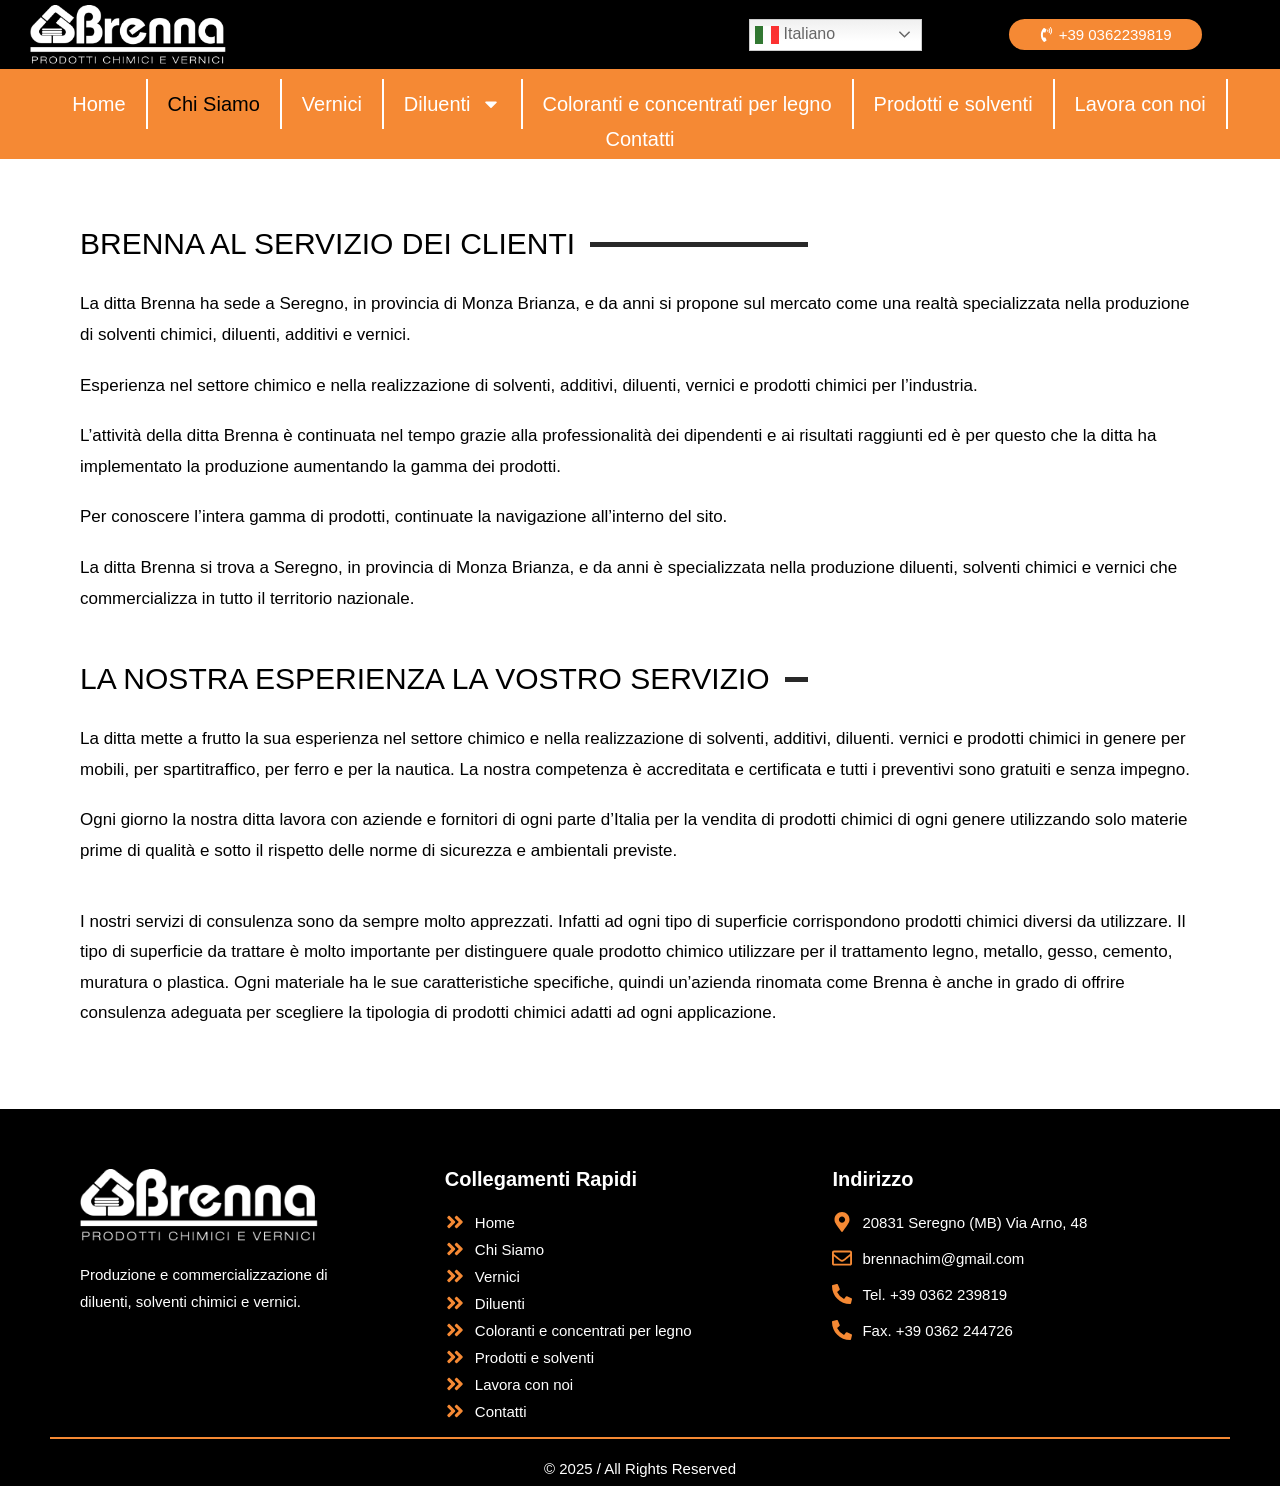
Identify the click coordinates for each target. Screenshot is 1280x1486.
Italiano (795, 35)
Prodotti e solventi (953, 104)
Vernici (332, 104)
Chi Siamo (214, 104)
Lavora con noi (1140, 104)
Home (98, 104)
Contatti (640, 139)
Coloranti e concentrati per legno (687, 104)
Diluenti (452, 104)
